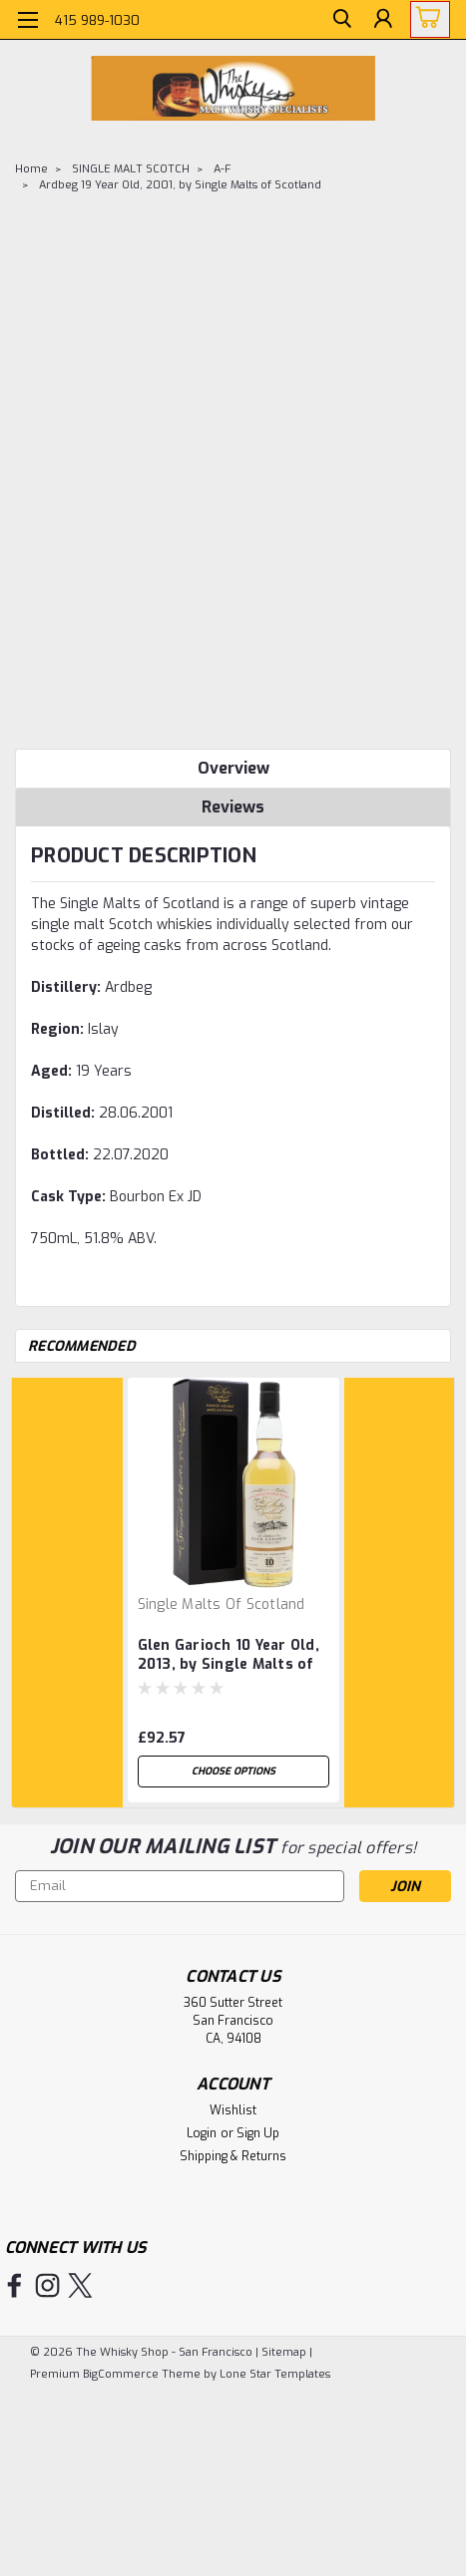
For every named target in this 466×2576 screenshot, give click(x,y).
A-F (222, 168)
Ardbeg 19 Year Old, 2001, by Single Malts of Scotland (180, 184)
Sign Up (257, 2133)
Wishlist (233, 2110)
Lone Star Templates (275, 2374)
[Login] (381, 23)
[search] (336, 23)
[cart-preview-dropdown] (425, 19)
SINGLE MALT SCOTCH (131, 168)
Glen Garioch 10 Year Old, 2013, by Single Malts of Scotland (228, 1656)
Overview (233, 768)
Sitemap (283, 2352)
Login (202, 2133)
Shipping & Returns (233, 2156)
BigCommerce (121, 2374)
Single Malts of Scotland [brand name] (221, 1604)
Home (31, 168)
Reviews (233, 807)
